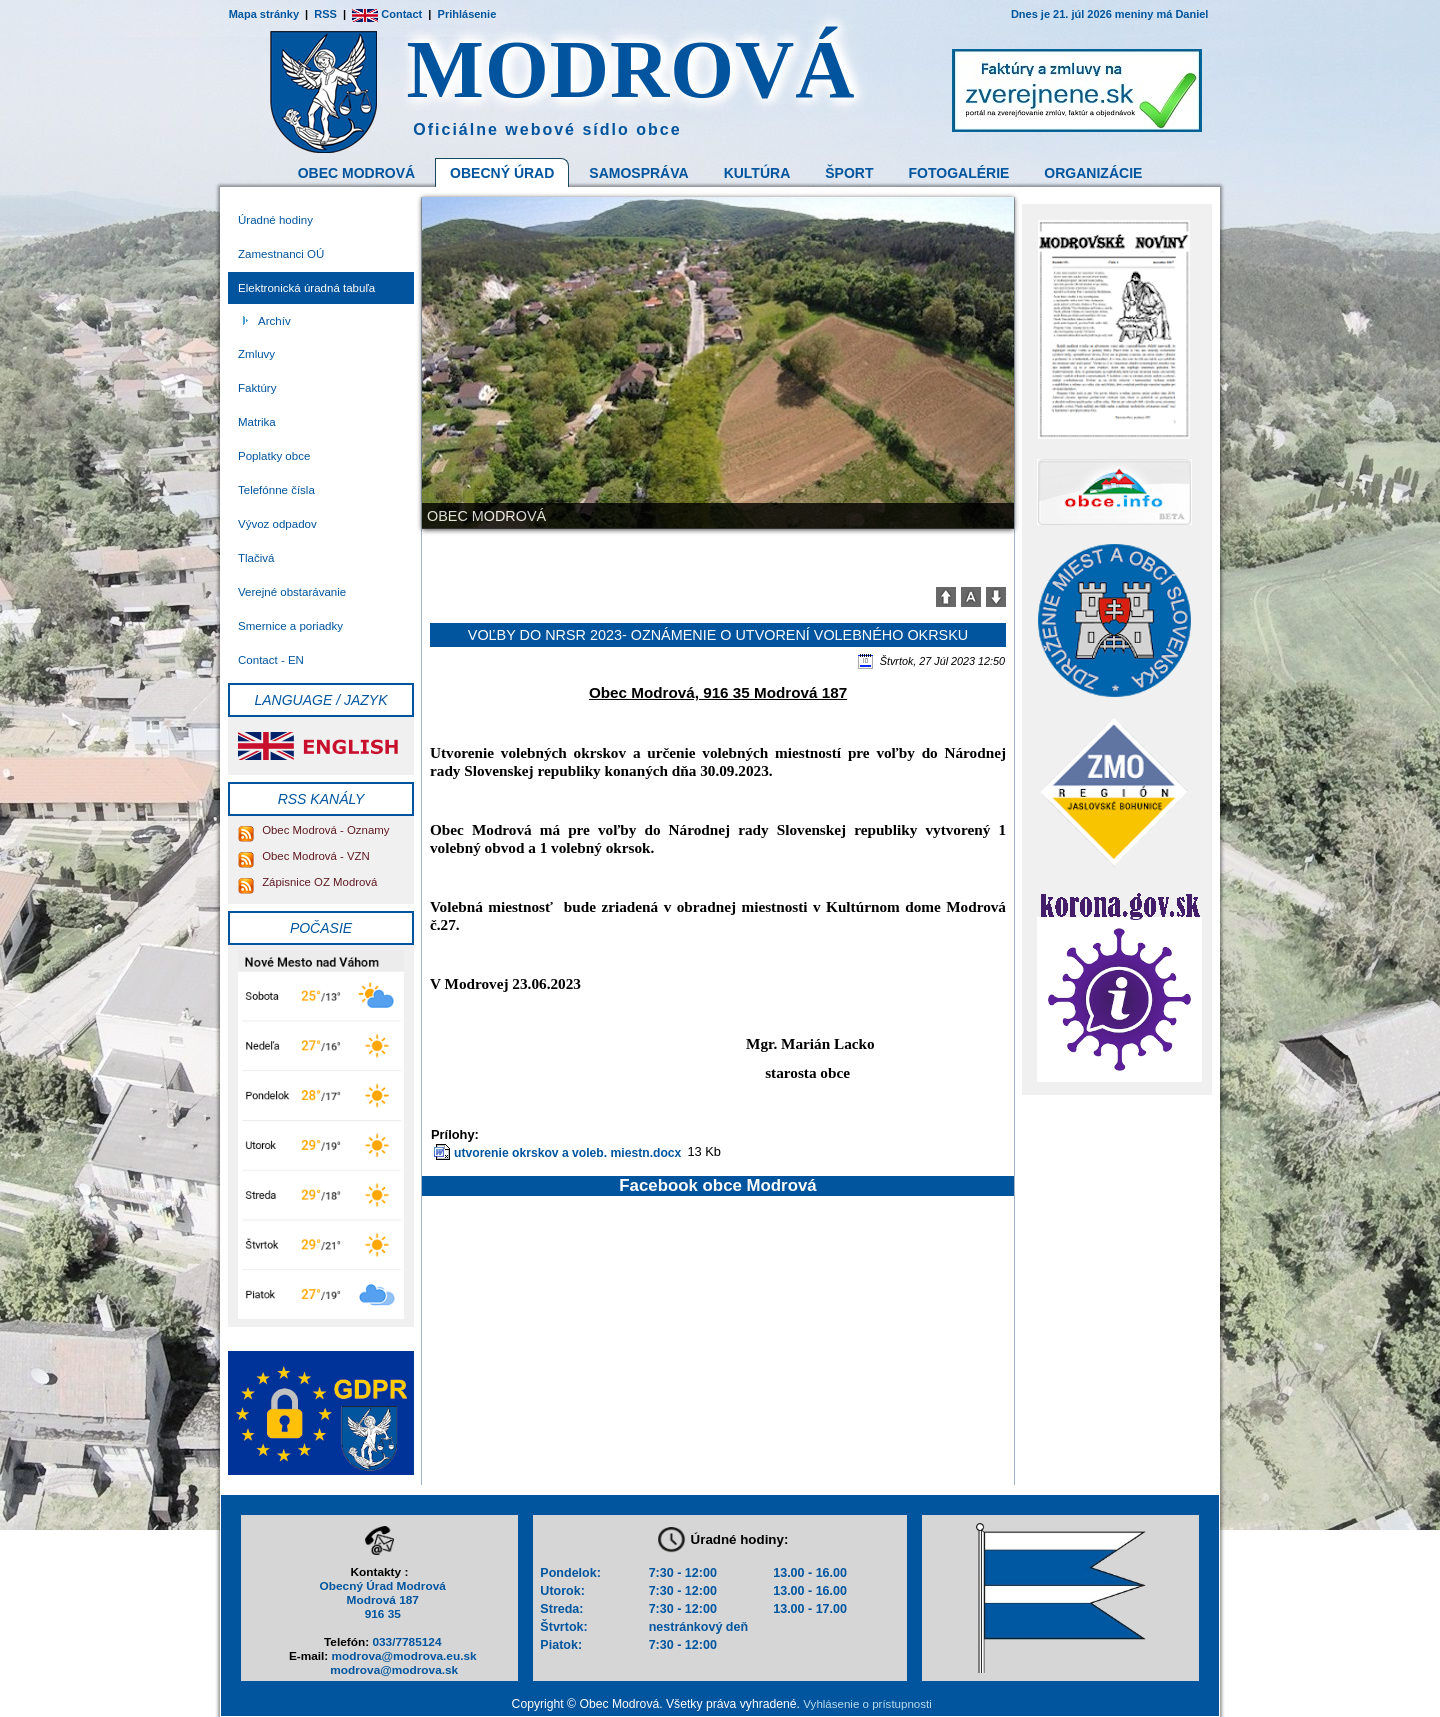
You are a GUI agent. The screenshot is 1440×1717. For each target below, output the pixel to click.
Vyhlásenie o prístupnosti (867, 1704)
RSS (325, 14)
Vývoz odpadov (277, 524)
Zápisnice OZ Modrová (307, 882)
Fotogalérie (959, 173)
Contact (387, 14)
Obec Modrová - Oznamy (313, 830)
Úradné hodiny (275, 220)
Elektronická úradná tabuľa (306, 288)
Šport (849, 173)
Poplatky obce (274, 456)
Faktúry (257, 388)
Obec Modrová (356, 173)
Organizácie (1093, 173)
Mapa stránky (264, 14)
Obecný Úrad (502, 173)
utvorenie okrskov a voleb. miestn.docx (567, 1153)
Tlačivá (256, 558)
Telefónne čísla (276, 490)
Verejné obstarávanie (292, 592)
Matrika (257, 422)
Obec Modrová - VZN (304, 856)
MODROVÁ (631, 69)
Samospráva (638, 173)
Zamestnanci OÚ (281, 254)
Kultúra (757, 173)
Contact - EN (271, 660)
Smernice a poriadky (290, 626)
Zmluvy (256, 354)
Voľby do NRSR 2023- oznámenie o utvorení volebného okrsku (718, 635)
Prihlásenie (467, 14)
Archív (274, 321)
